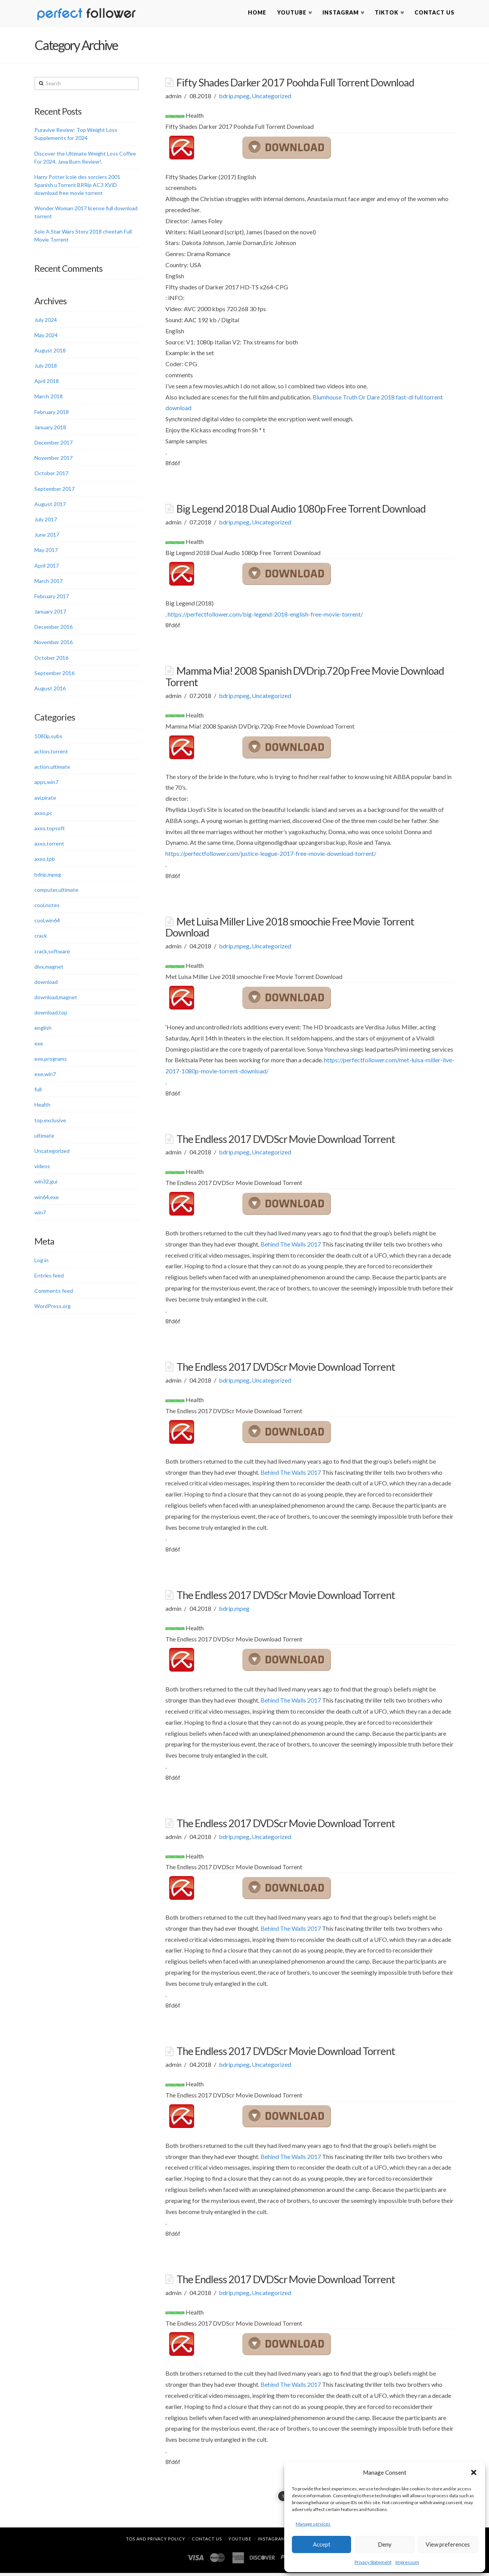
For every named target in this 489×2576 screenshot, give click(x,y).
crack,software (52, 952)
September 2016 (54, 674)
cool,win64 (47, 922)
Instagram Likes (278, 2541)
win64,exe (46, 1198)
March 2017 (48, 582)
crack (40, 937)
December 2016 (53, 628)
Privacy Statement (373, 2562)
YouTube (239, 2541)
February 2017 (51, 597)
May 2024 (46, 336)
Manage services (313, 2524)
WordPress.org (52, 1307)
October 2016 (51, 659)
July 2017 (45, 521)
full (38, 1091)
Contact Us (207, 2541)
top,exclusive (50, 1121)
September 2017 (54, 490)
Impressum (407, 2562)
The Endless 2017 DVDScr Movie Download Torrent (285, 1140)
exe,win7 (45, 1075)
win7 (40, 1213)
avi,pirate (45, 798)
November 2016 (53, 643)
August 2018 (50, 352)
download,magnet (55, 998)
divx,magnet (48, 967)
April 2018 (46, 382)
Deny (385, 2544)
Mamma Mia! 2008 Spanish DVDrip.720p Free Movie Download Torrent (304, 678)
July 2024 (45, 321)
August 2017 (50, 505)
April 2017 (46, 566)
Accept (321, 2544)
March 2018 (48, 397)
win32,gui (45, 1183)
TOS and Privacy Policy (155, 2541)
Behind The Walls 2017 (291, 1245)
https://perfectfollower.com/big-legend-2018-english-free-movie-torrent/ (265, 615)
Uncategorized (271, 97)
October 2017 (51, 474)
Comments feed (53, 1292)
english (43, 1029)
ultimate (44, 1136)
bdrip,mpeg (234, 97)
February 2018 (51, 413)
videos (42, 1167)
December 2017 (53, 444)
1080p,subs (48, 737)
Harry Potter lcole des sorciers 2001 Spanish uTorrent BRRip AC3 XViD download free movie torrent (77, 186)
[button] (474, 2472)
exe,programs (50, 1060)
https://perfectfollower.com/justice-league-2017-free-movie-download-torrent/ (270, 855)
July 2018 (45, 367)
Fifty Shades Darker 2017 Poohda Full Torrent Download (295, 84)
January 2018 (50, 428)
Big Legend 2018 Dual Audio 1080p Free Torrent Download (301, 510)
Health (42, 1106)
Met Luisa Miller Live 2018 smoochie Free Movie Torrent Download (289, 928)
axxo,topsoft (49, 829)
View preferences (448, 2544)
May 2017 (46, 551)
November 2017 (53, 459)
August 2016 (50, 690)
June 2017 (46, 536)
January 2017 (50, 613)
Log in (41, 1261)
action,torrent (51, 753)
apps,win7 (46, 783)
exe (38, 1044)
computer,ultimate (56, 891)
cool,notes (47, 906)
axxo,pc (43, 814)
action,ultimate (52, 768)
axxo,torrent (49, 845)
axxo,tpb (44, 860)
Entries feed (49, 1276)
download (46, 983)
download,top (50, 1014)
